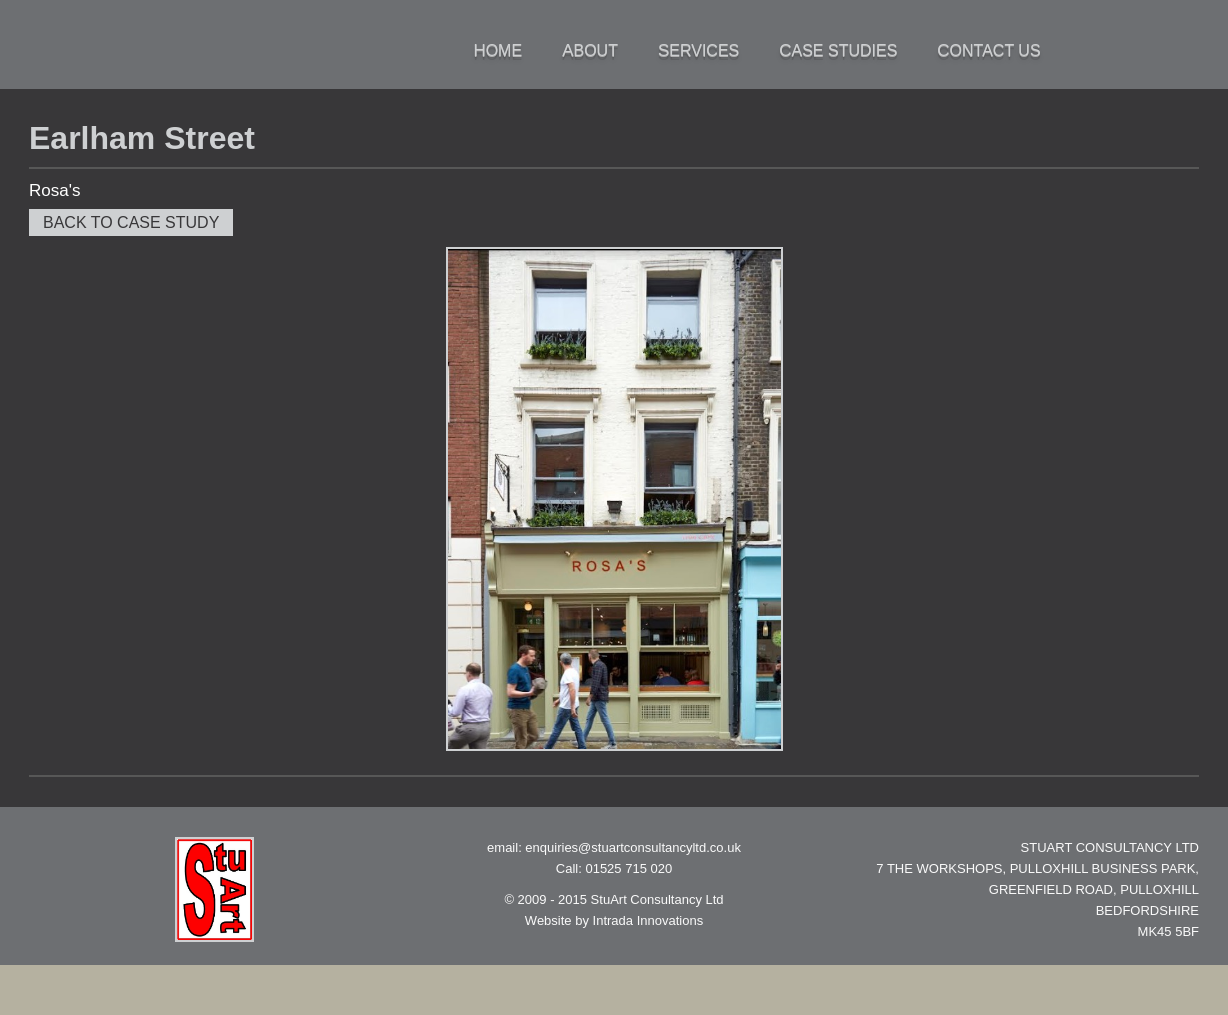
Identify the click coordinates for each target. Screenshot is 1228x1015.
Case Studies (838, 50)
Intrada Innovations (648, 920)
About (590, 50)
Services (698, 50)
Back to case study (131, 222)
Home (497, 50)
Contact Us (988, 50)
